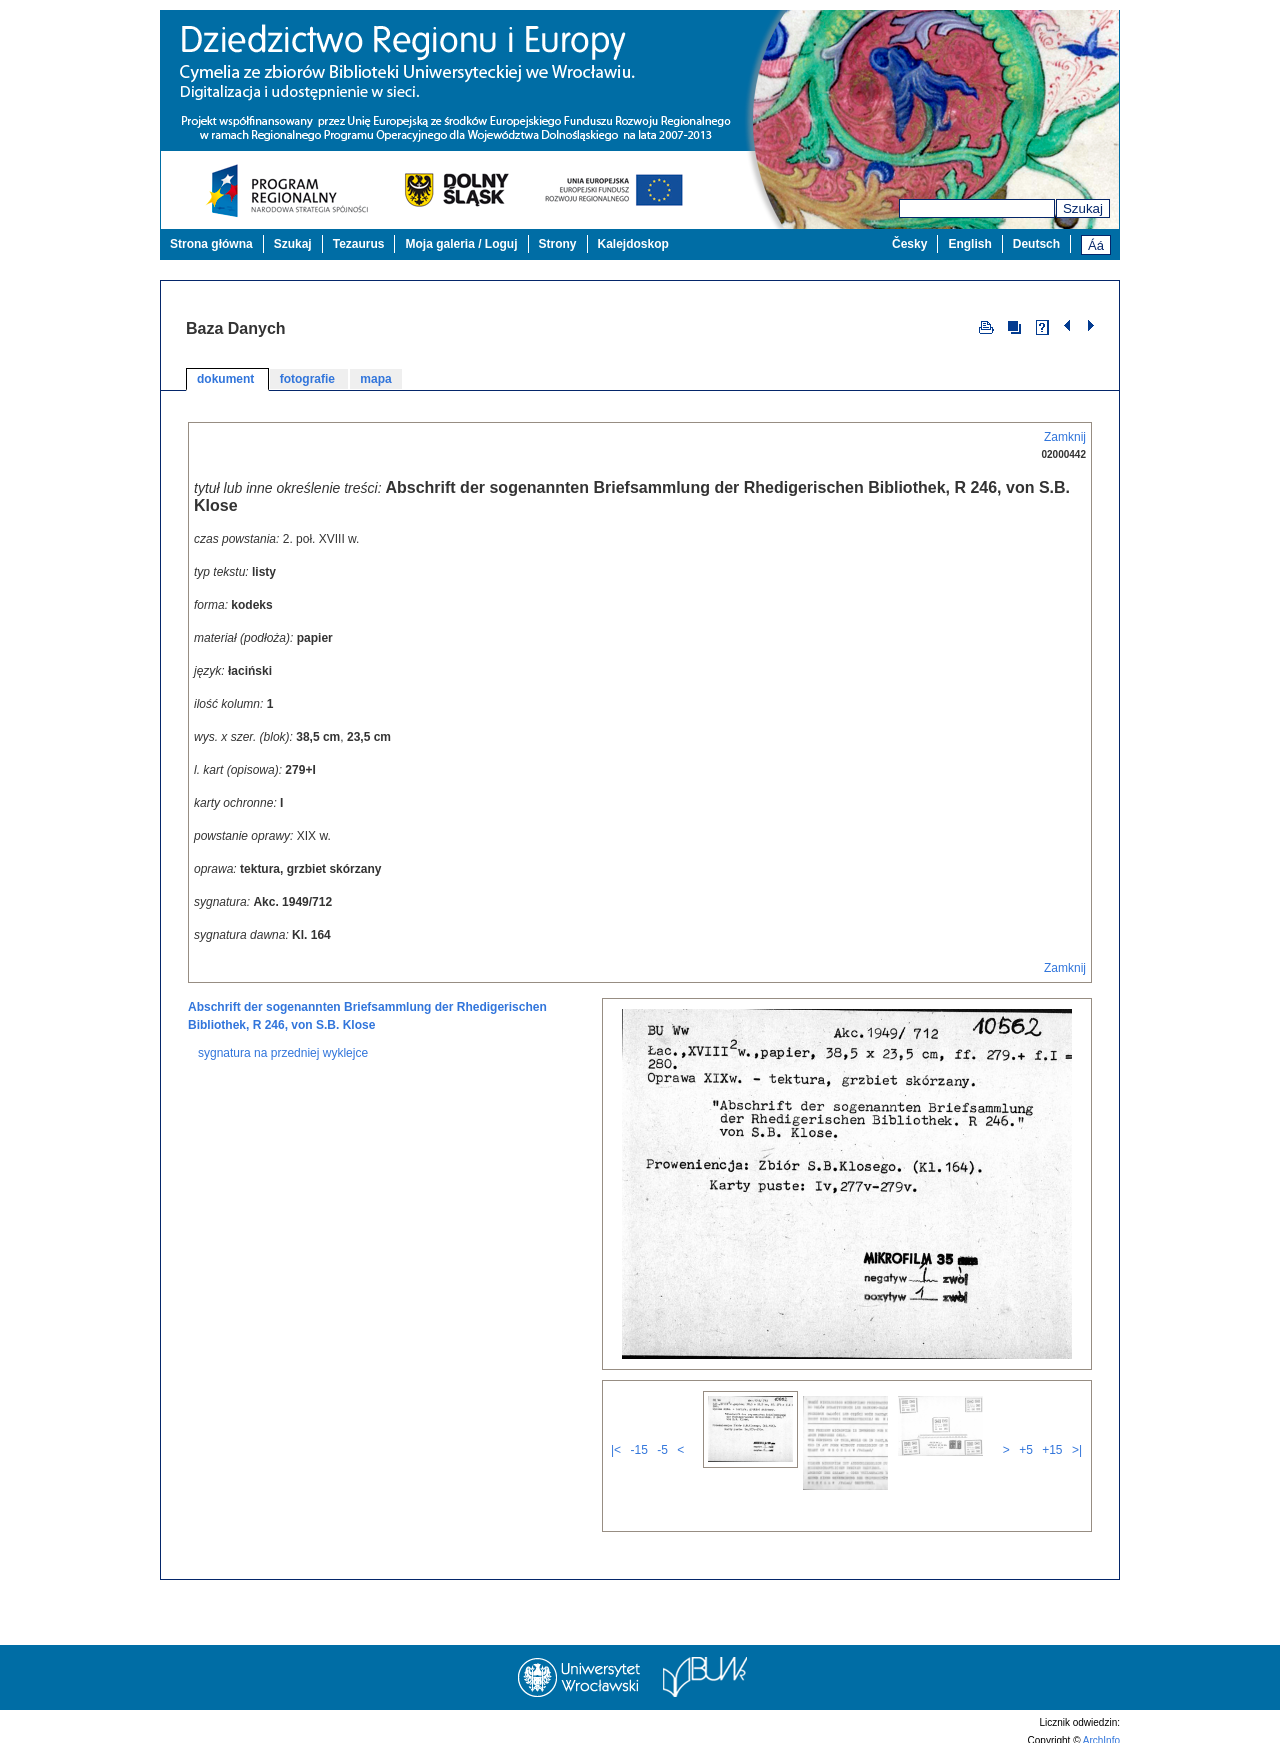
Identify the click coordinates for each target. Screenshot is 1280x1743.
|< (616, 1450)
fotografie (309, 379)
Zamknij (1065, 437)
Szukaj (1083, 208)
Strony (558, 244)
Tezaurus (359, 244)
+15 (1052, 1450)
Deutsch (1036, 244)
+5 (1026, 1450)
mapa (375, 379)
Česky (909, 244)
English (969, 244)
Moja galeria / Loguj (461, 244)
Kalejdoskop (633, 244)
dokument (227, 379)
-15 (638, 1450)
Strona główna (211, 244)
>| (1077, 1450)
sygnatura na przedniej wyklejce (283, 1053)
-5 (662, 1450)
